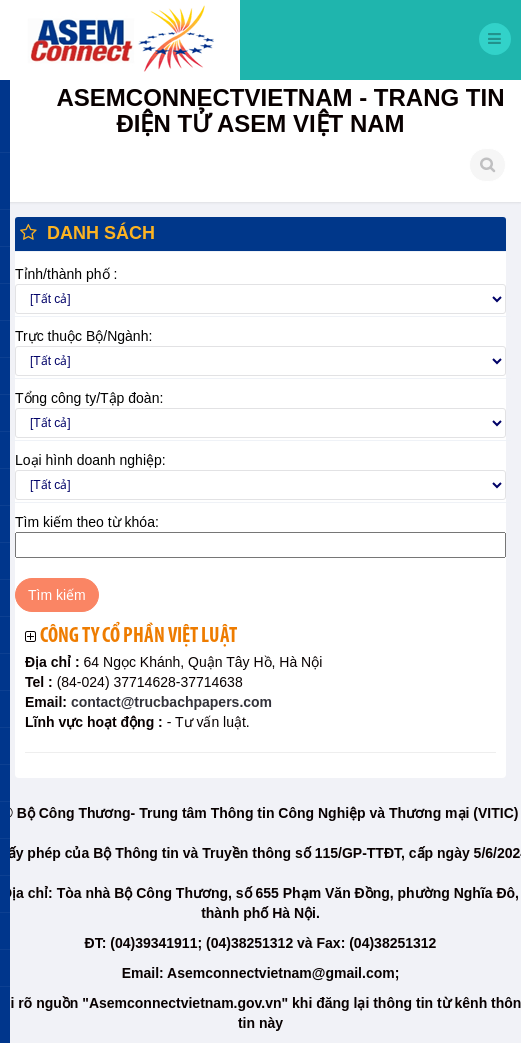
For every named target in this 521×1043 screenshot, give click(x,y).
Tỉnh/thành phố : (66, 274)
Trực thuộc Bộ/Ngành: (83, 336)
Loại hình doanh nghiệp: (90, 460)
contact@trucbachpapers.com (169, 702)
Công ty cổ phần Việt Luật (138, 636)
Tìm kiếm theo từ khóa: (87, 522)
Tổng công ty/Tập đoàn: (89, 398)
